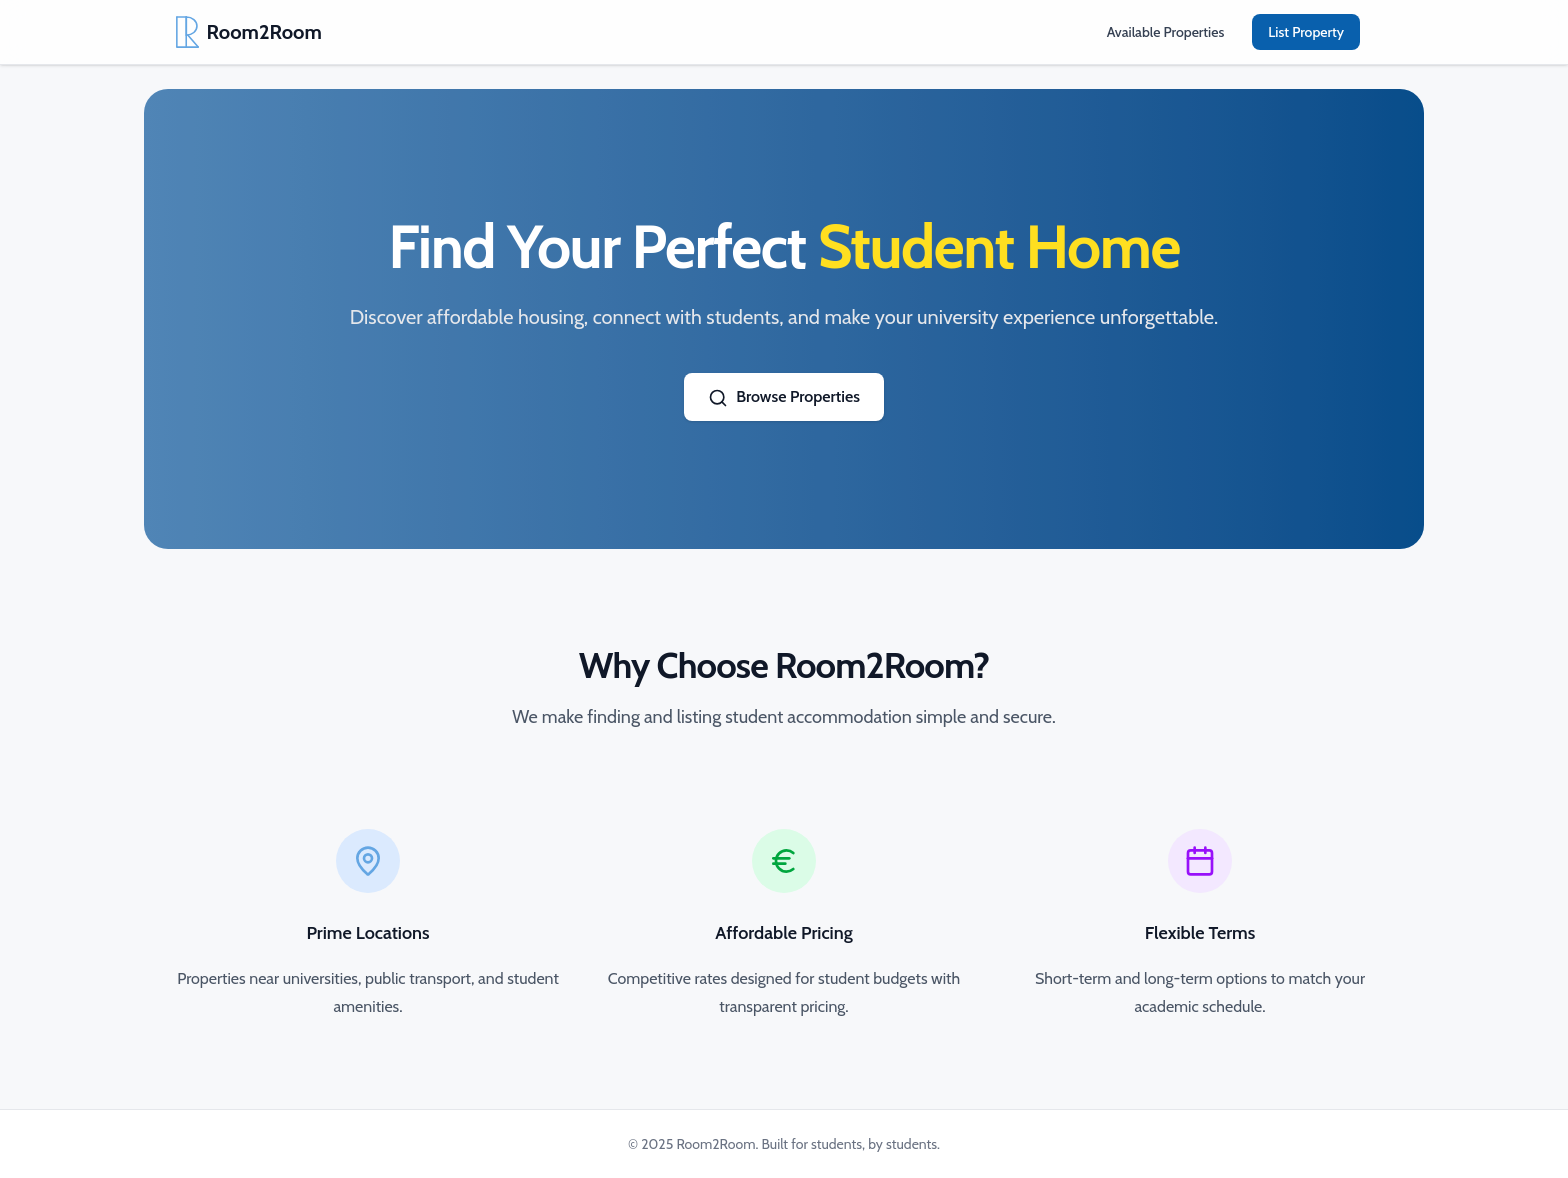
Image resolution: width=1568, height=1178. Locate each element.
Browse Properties (784, 397)
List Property (1306, 32)
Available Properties (1166, 32)
